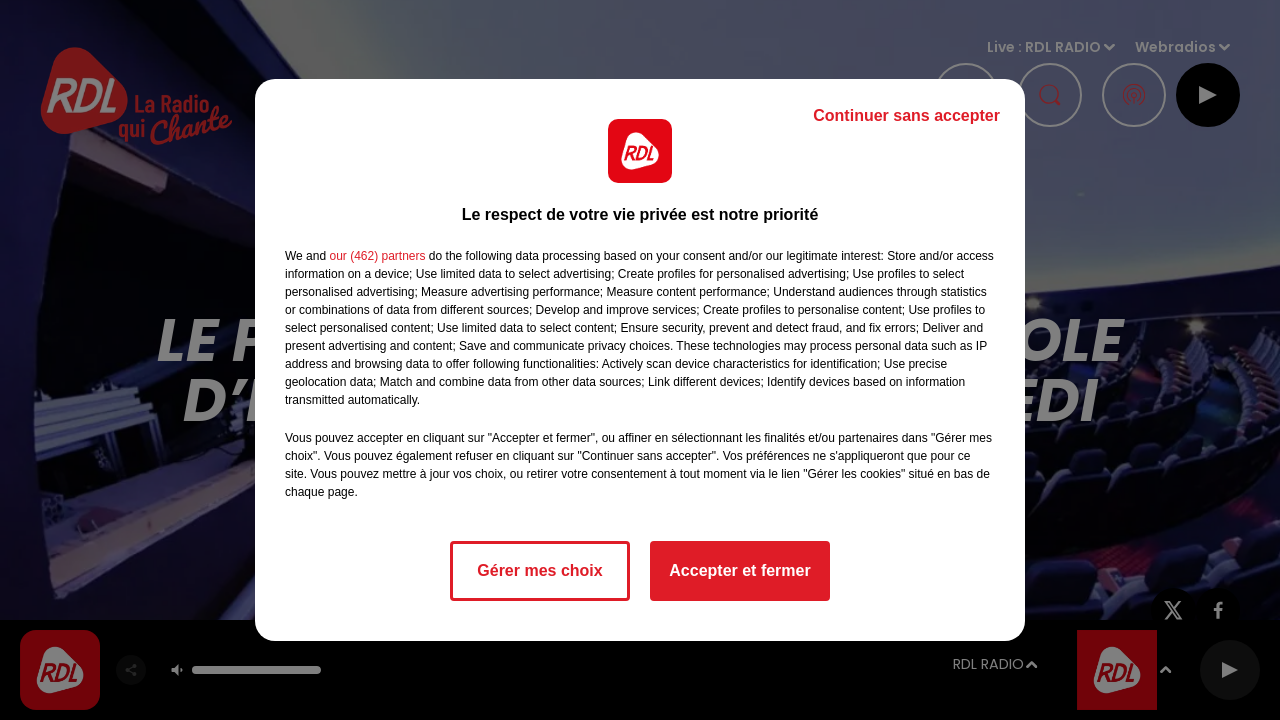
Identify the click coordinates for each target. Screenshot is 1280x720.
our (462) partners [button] (377, 256)
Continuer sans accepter (906, 115)
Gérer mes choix (539, 570)
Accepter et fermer (739, 570)
